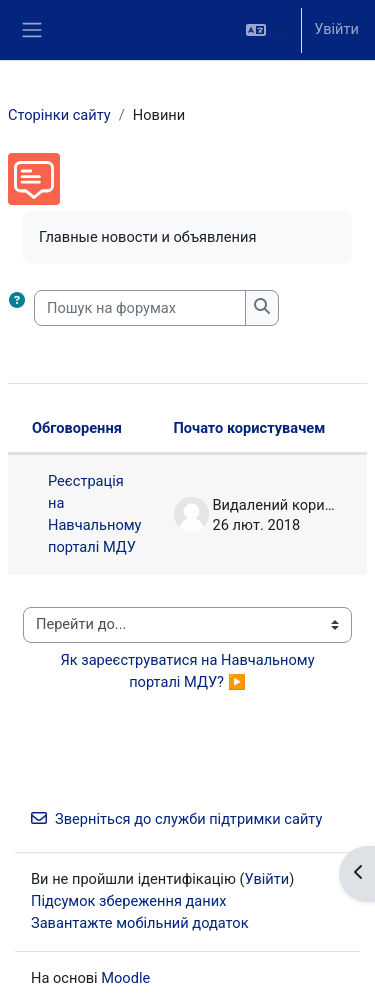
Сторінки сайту (59, 115)
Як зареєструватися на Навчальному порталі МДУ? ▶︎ (189, 671)
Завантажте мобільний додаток (140, 923)
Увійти (336, 29)
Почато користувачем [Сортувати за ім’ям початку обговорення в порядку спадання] (250, 428)
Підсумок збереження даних (128, 901)
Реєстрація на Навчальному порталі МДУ (95, 514)
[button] (265, 30)
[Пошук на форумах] (140, 308)
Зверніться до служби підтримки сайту (176, 819)
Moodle (125, 978)
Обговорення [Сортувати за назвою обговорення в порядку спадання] (77, 428)
